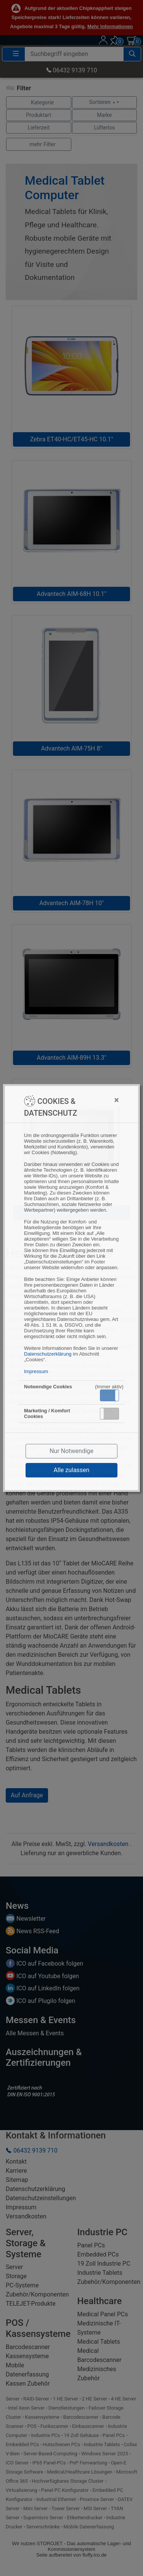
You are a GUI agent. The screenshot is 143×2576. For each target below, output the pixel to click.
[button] (109, 1395)
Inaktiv (112, 1413)
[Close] (101, 1100)
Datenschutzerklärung (47, 1354)
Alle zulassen (72, 1470)
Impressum (36, 1371)
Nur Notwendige (71, 1451)
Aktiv (109, 1395)
